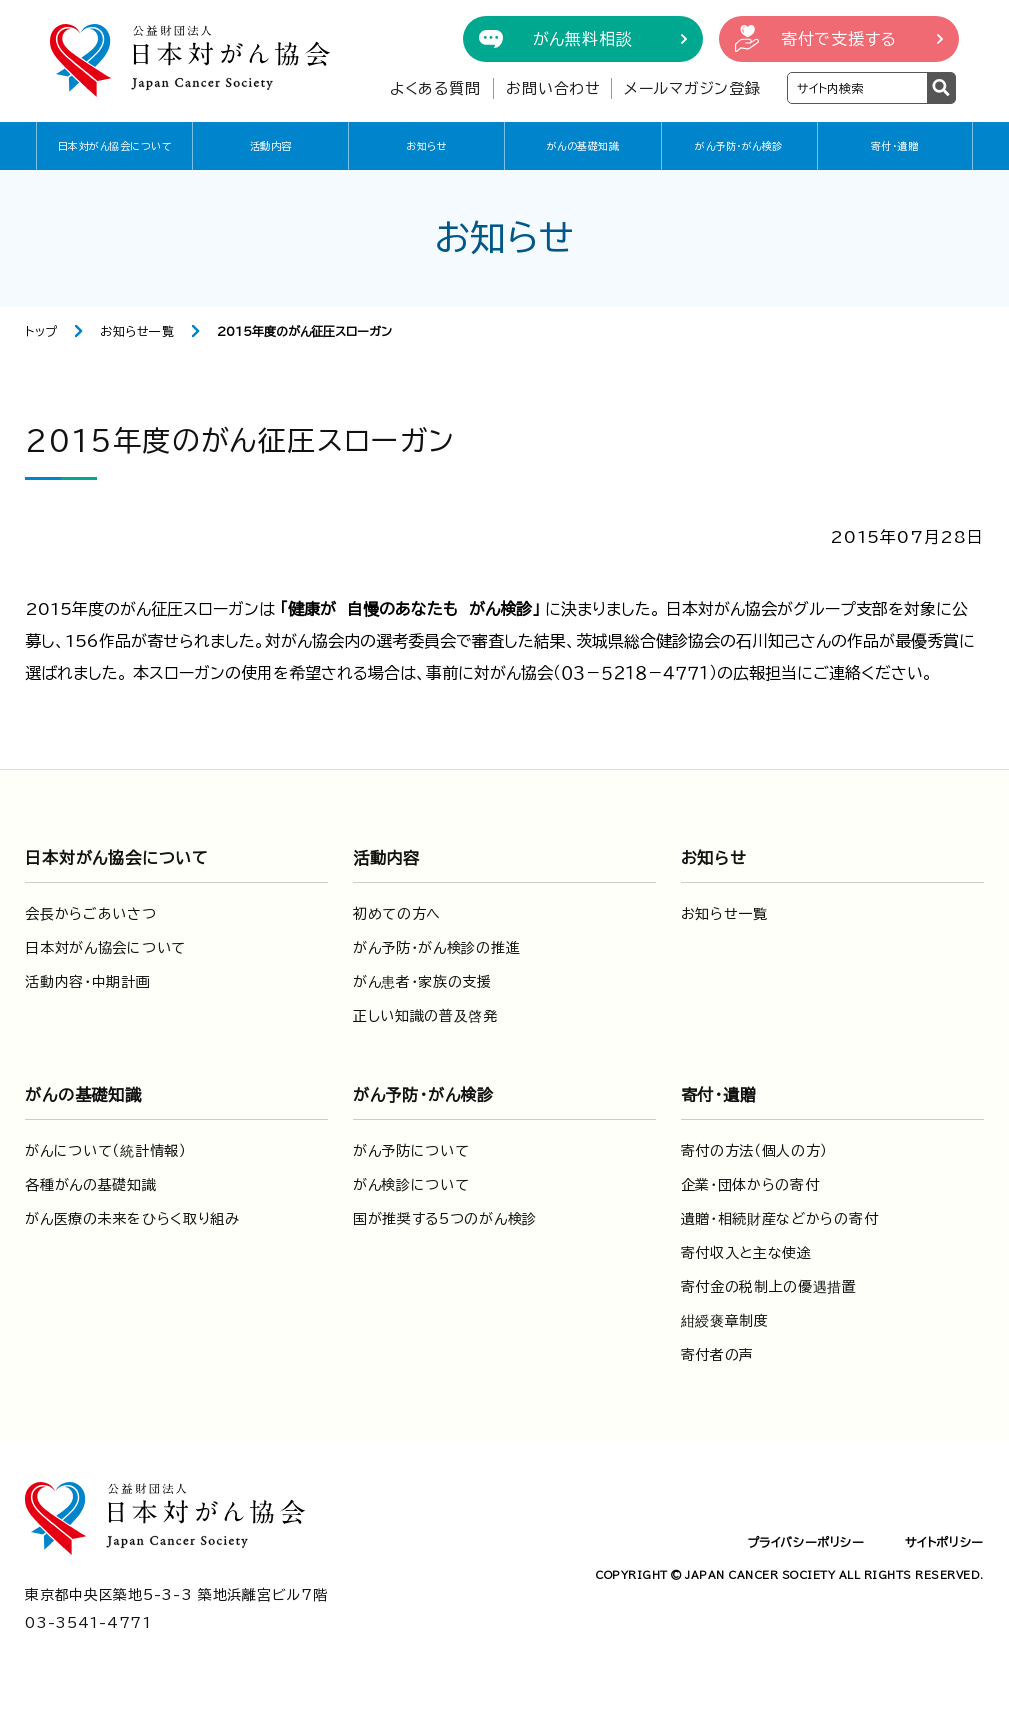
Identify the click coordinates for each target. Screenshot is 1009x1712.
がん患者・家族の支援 (422, 982)
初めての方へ (397, 914)
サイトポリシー (944, 1542)
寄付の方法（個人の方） (755, 1151)
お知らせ (426, 146)
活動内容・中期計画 (87, 982)
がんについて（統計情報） (105, 1151)
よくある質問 (435, 88)
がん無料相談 (583, 39)
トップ (41, 331)
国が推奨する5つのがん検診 (445, 1219)
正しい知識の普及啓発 (425, 1016)
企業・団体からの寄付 (750, 1185)
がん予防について (411, 1151)
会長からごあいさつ (90, 914)
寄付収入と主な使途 (746, 1253)
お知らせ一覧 (137, 331)
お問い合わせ (553, 88)
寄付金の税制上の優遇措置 (769, 1287)
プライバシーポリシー (806, 1542)
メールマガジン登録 (692, 88)
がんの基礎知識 (583, 146)
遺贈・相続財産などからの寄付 (780, 1219)
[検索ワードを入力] (857, 88)
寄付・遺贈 (895, 146)
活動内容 (271, 146)
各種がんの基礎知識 (90, 1185)
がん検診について (411, 1185)
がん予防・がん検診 (739, 146)
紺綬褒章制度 (725, 1321)
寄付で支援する (839, 39)
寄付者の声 (718, 1355)
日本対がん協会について (115, 146)
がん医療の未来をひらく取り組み (132, 1219)
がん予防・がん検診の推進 (436, 948)
